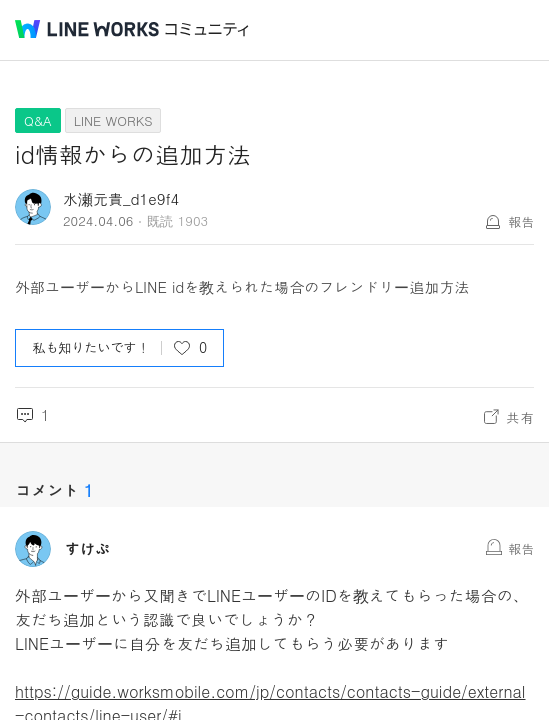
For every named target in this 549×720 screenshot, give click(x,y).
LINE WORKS (113, 120)
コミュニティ (207, 29)
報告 (521, 221)
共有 (520, 417)
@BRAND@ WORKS (87, 29)
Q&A (38, 120)
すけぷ (87, 549)
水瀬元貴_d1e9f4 (121, 198)
